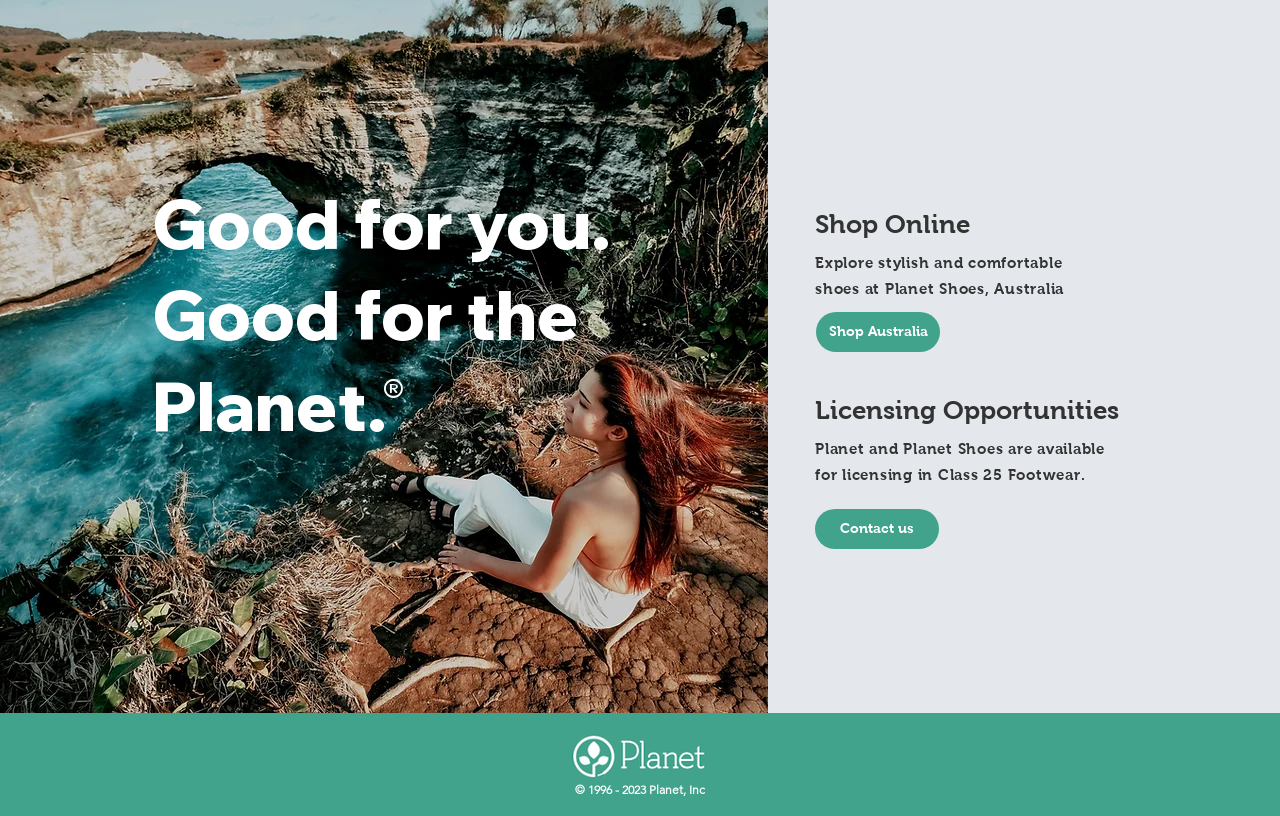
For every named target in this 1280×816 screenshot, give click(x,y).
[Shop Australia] (878, 332)
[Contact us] (877, 529)
